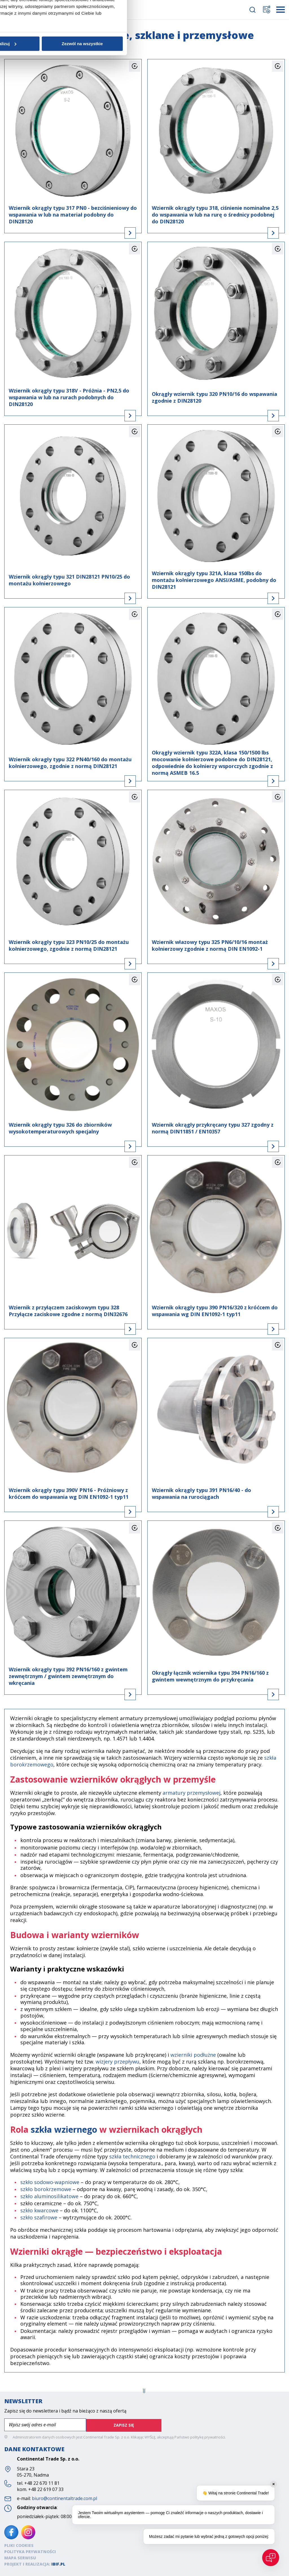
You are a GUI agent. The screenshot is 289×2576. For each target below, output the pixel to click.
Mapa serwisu (20, 2557)
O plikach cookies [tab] (229, 1258)
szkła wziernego (64, 2129)
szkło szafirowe (38, 2217)
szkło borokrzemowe (45, 2189)
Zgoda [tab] (59, 1258)
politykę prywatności (207, 2436)
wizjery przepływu (117, 2061)
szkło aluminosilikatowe (49, 2196)
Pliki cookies (19, 2544)
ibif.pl (58, 2563)
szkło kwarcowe (39, 2210)
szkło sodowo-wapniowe (49, 2182)
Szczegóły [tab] (144, 1258)
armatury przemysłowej (191, 1792)
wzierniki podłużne (193, 2054)
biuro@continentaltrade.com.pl (64, 2498)
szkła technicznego (132, 2156)
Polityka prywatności (30, 2551)
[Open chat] (270, 2557)
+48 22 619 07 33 (46, 2489)
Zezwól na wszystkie (227, 1331)
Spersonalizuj (144, 1331)
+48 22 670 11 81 (42, 2482)
